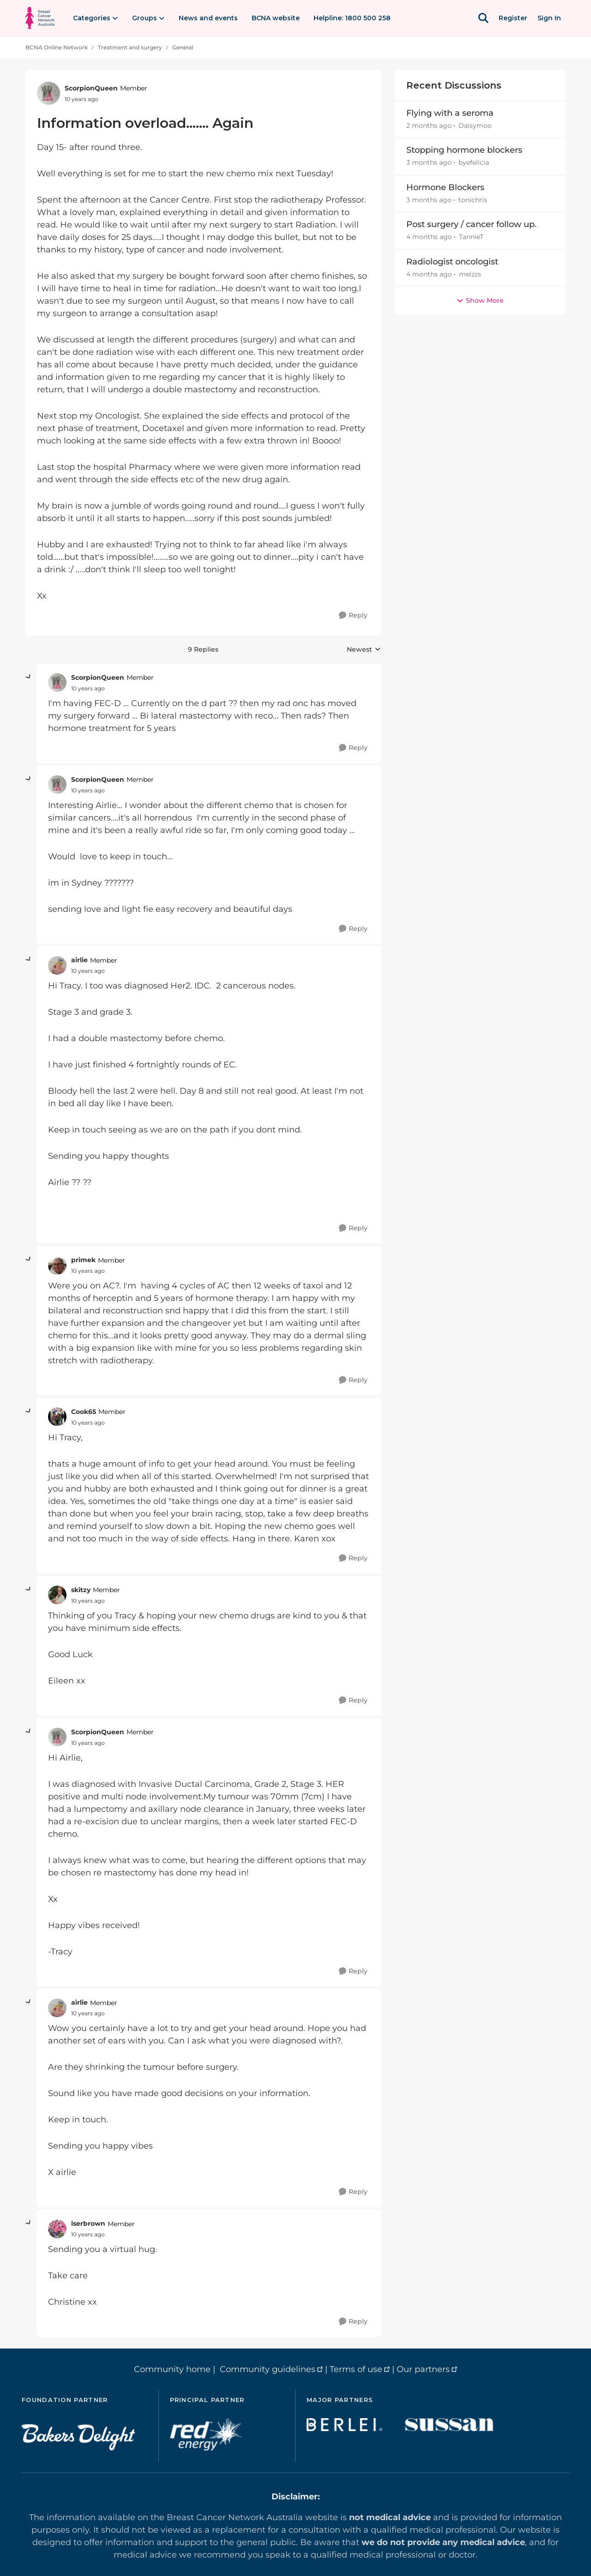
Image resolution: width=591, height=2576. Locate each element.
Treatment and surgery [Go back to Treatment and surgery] (130, 47)
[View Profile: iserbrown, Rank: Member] (57, 2229)
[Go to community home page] (39, 18)
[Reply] (353, 615)
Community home (172, 2369)
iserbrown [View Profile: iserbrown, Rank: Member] (88, 2223)
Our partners (423, 2369)
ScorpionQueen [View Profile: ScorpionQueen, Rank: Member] (91, 88)
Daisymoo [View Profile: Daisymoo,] (475, 125)
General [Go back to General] (182, 47)
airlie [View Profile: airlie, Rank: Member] (79, 960)
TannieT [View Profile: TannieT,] (471, 237)
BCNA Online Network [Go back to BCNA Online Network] (56, 47)
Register (513, 18)
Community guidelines (267, 2369)
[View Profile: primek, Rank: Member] (57, 1265)
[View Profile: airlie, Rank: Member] (57, 965)
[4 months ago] (429, 237)
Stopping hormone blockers (464, 150)
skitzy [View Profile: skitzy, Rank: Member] (80, 1590)
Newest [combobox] (364, 649)
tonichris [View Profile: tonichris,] (472, 200)
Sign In (549, 18)
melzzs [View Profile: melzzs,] (470, 274)
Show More (480, 300)
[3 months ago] (429, 163)
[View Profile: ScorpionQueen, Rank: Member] (48, 93)
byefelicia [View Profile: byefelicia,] (473, 163)
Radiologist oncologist (452, 262)
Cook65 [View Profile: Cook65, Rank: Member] (83, 1412)
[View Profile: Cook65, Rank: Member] (57, 1417)
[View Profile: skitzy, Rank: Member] (57, 1595)
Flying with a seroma (450, 113)
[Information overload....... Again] (88, 688)
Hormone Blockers (445, 187)
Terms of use (356, 2369)
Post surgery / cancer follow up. (471, 224)
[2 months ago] (429, 126)
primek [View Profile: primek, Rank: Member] (83, 1260)
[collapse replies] (28, 677)
